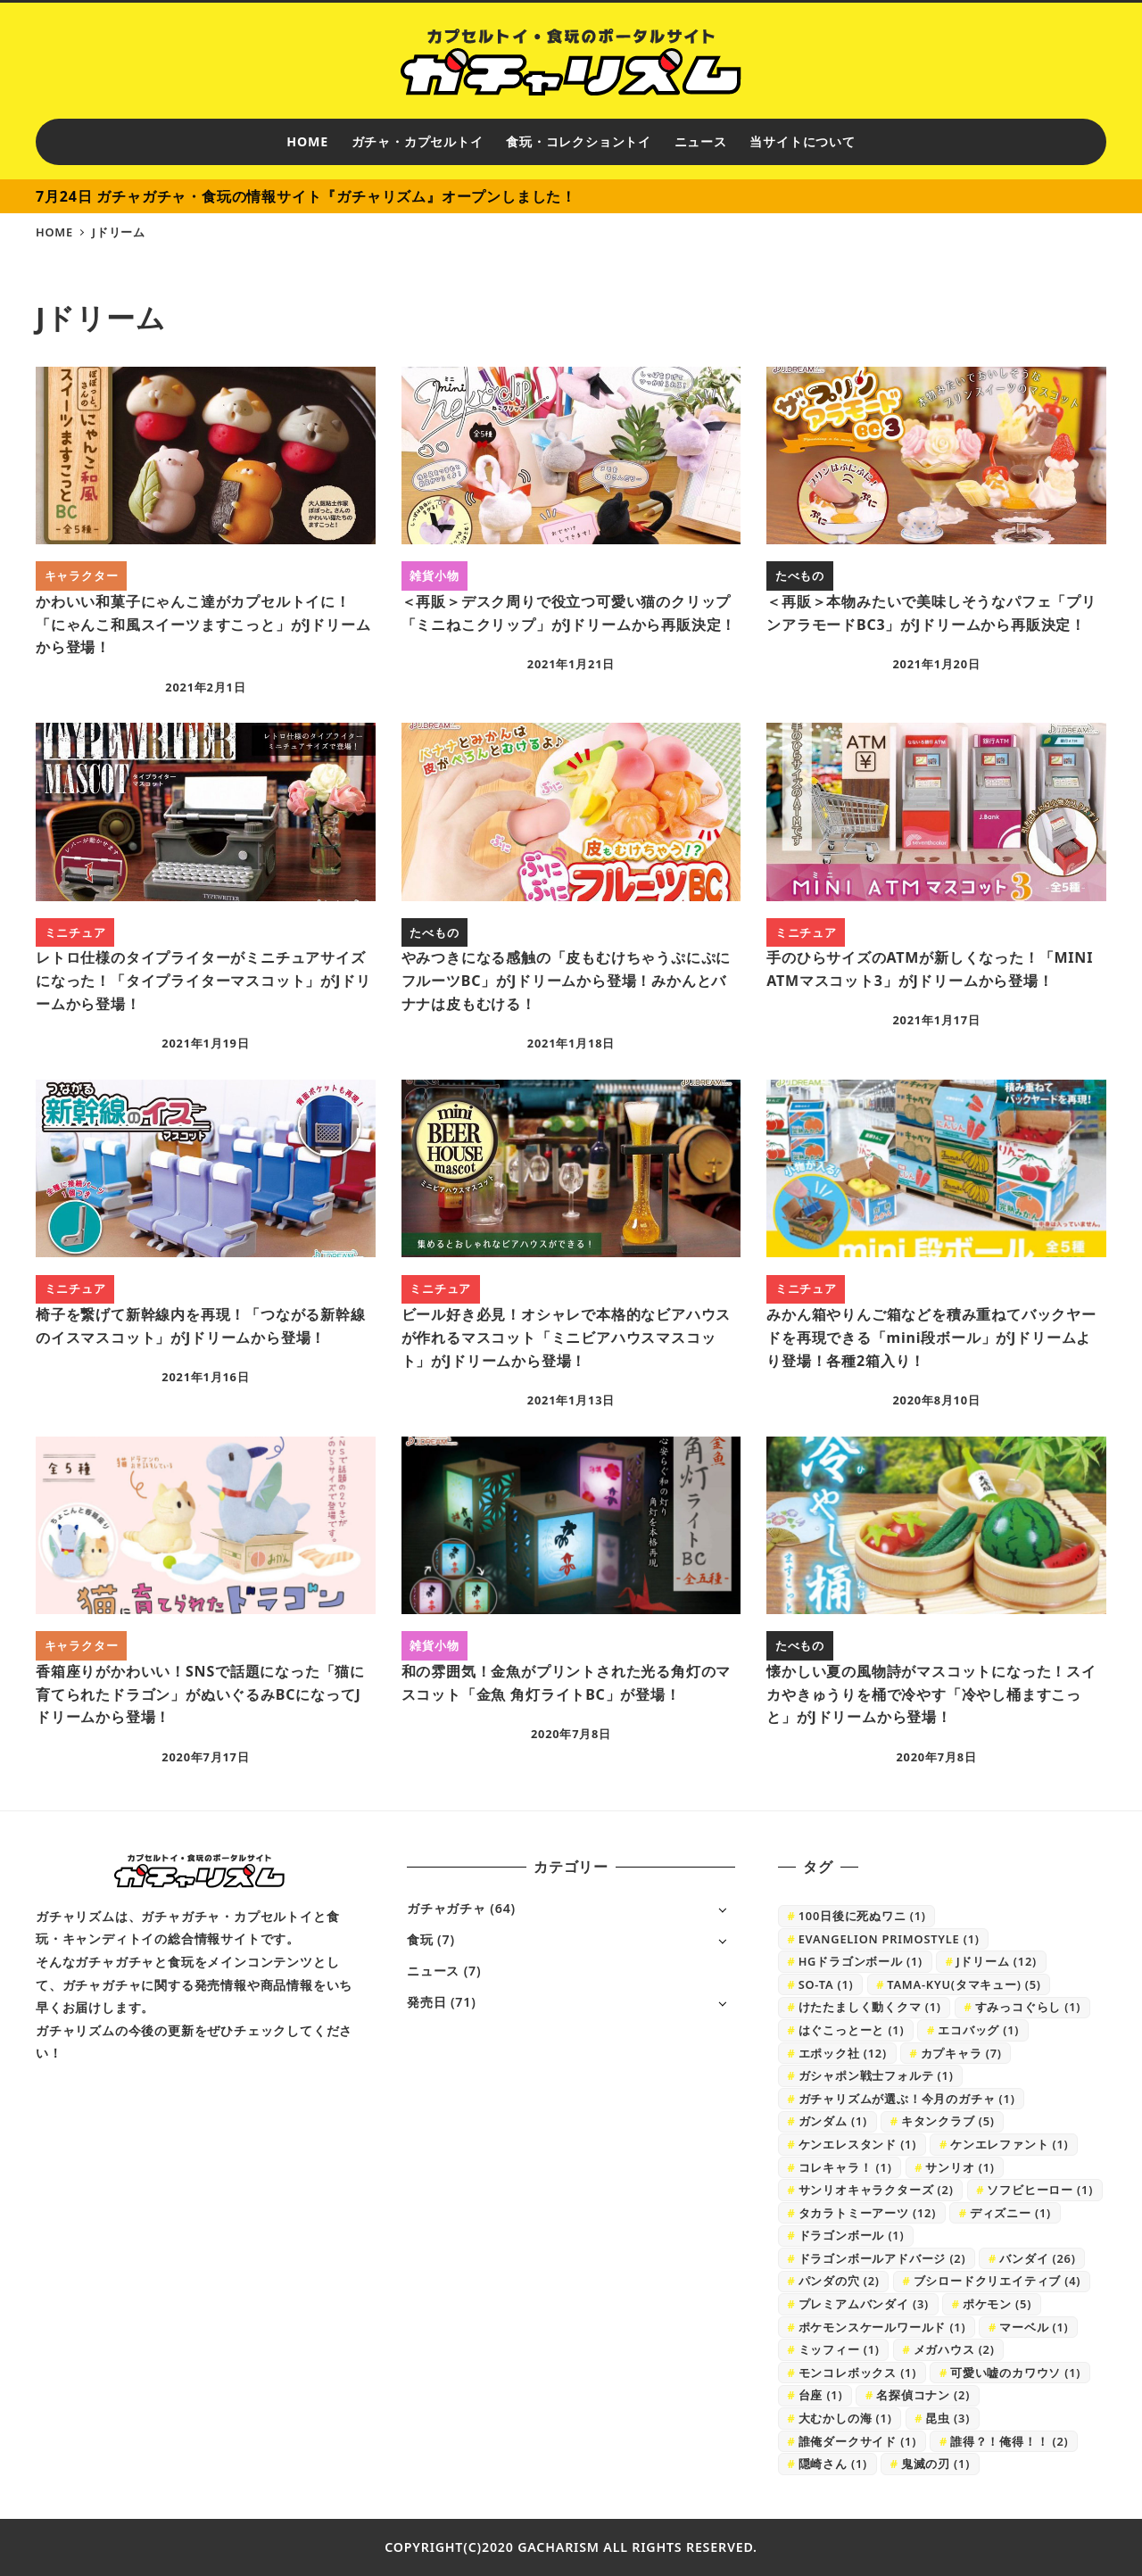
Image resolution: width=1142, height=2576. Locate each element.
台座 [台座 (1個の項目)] (821, 2395)
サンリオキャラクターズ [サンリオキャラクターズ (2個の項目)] (876, 2190)
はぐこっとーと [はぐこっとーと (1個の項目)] (852, 2030)
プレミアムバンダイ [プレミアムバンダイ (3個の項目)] (864, 2304)
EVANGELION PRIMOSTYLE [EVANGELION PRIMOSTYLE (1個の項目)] (889, 1939)
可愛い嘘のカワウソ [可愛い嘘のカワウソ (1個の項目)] (1015, 2373)
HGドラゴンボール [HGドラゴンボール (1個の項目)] (861, 1961)
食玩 (420, 1939)
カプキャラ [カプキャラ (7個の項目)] (961, 2053)
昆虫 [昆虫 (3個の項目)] (947, 2418)
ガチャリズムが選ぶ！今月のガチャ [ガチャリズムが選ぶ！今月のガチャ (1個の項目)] (907, 2099)
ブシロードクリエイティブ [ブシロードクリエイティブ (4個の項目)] (997, 2281)
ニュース (433, 1970)
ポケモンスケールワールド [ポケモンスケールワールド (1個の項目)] (882, 2327)
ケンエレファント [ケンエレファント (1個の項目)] (1009, 2144)
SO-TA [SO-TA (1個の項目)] (826, 1984)
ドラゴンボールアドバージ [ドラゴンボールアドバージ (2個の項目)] (882, 2258)
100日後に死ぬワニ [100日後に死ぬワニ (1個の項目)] (862, 1916)
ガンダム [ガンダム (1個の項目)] (833, 2121)
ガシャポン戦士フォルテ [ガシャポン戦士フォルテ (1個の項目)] (876, 2075)
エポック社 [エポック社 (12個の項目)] (843, 2053)
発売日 (426, 2001)
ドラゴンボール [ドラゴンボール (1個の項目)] (852, 2235)
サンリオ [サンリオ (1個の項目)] (959, 2167)
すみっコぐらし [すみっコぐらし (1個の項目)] (1028, 2007)
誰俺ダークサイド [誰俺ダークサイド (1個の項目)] (858, 2441)
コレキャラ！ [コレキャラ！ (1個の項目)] (845, 2167)
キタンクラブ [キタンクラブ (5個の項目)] (948, 2121)
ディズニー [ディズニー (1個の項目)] (1010, 2213)
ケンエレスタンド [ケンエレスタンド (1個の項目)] (858, 2144)
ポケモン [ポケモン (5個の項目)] (997, 2304)
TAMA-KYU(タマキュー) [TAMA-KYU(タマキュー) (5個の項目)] (964, 1984)
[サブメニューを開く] (722, 1909)
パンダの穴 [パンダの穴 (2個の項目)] (839, 2281)
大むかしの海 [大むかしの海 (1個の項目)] (845, 2418)
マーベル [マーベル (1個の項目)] (1033, 2327)
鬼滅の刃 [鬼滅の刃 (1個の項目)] (935, 2464)
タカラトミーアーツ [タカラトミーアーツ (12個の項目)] (867, 2213)
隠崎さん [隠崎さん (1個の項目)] (833, 2464)
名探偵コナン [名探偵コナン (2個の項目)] (923, 2395)
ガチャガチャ (446, 1908)
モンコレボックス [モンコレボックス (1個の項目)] (858, 2373)
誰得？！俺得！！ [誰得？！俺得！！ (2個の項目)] (1009, 2441)
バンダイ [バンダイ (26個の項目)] (1037, 2258)
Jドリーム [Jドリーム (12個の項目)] (996, 1961)
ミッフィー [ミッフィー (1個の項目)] (839, 2349)
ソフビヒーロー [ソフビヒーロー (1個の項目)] (1040, 2190)
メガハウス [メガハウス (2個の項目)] (954, 2349)
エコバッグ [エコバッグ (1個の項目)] (978, 2030)
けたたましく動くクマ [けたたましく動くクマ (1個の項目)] (870, 2007)
